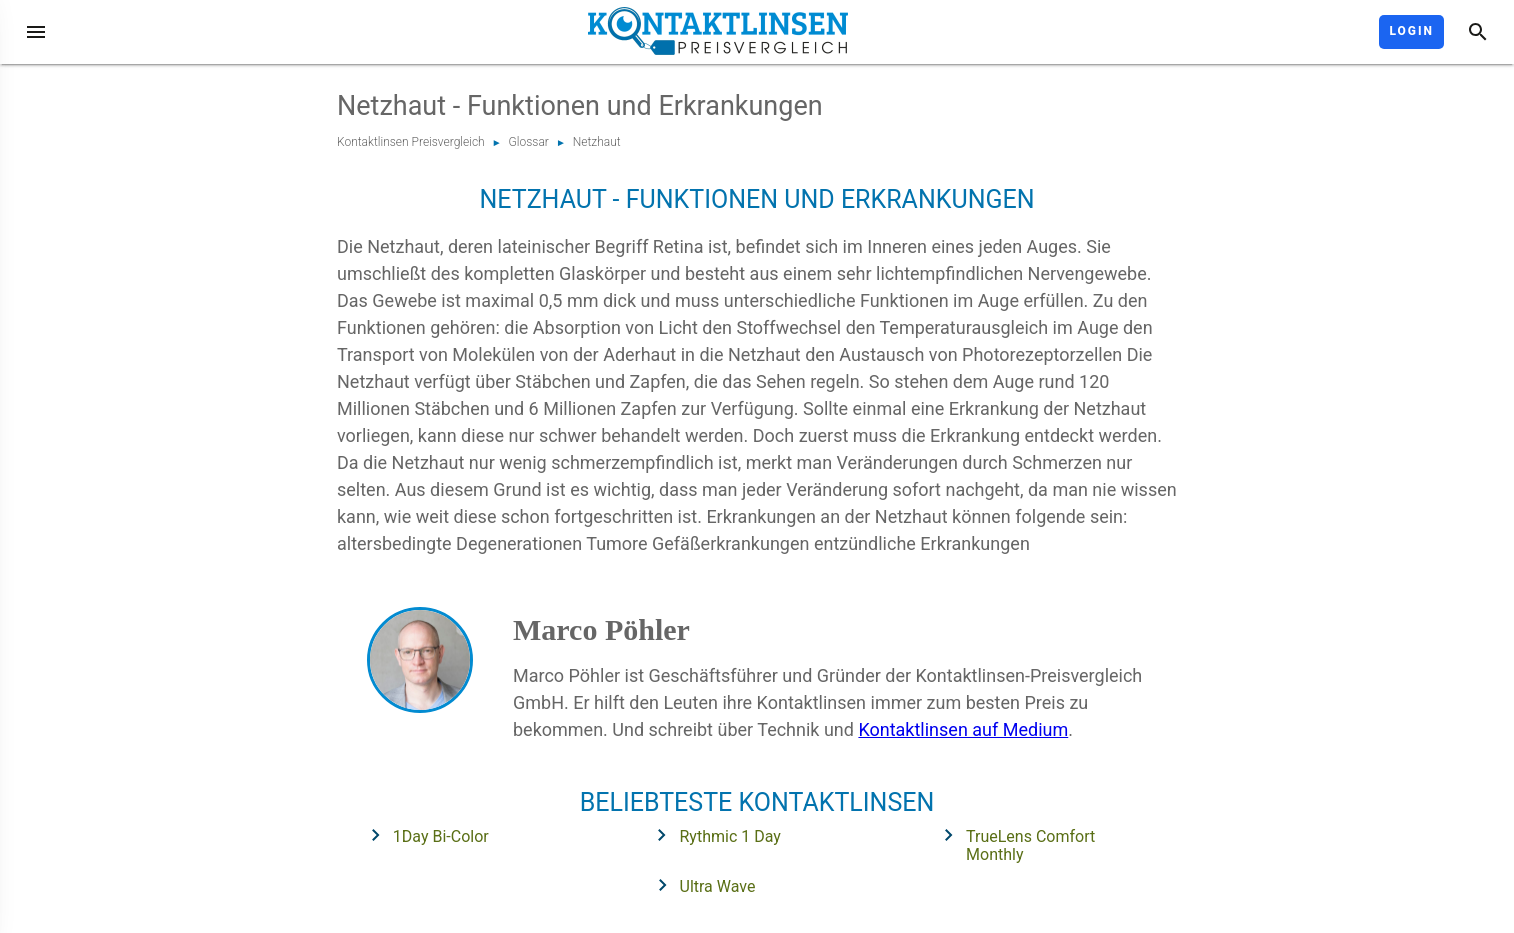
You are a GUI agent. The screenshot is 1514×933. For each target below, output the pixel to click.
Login (1411, 31)
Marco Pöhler (601, 629)
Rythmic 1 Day (712, 835)
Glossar (529, 142)
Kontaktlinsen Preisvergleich (411, 142)
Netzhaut (597, 142)
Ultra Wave (700, 885)
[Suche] (1478, 32)
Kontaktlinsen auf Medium (963, 729)
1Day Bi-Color (423, 835)
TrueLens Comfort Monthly (1013, 843)
